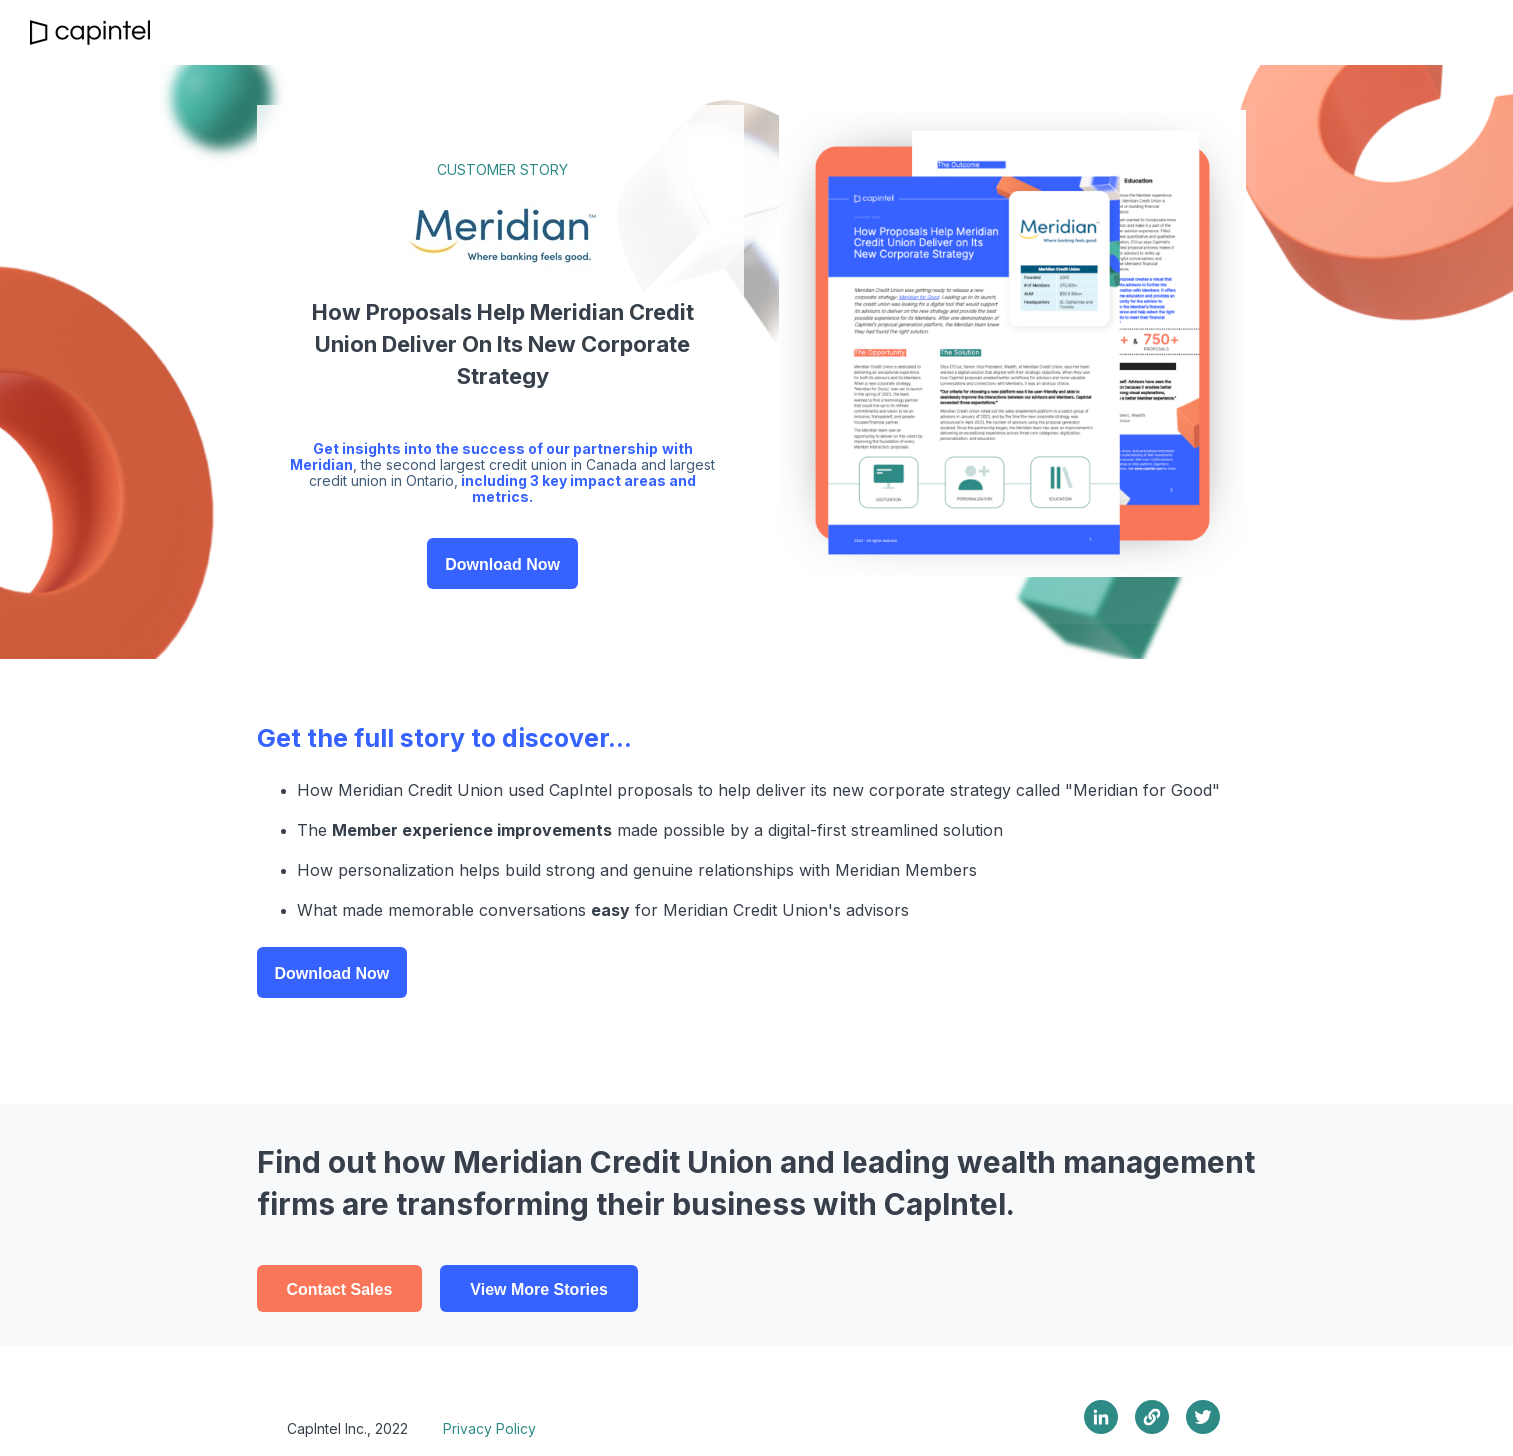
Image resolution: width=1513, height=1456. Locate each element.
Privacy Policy (489, 1428)
